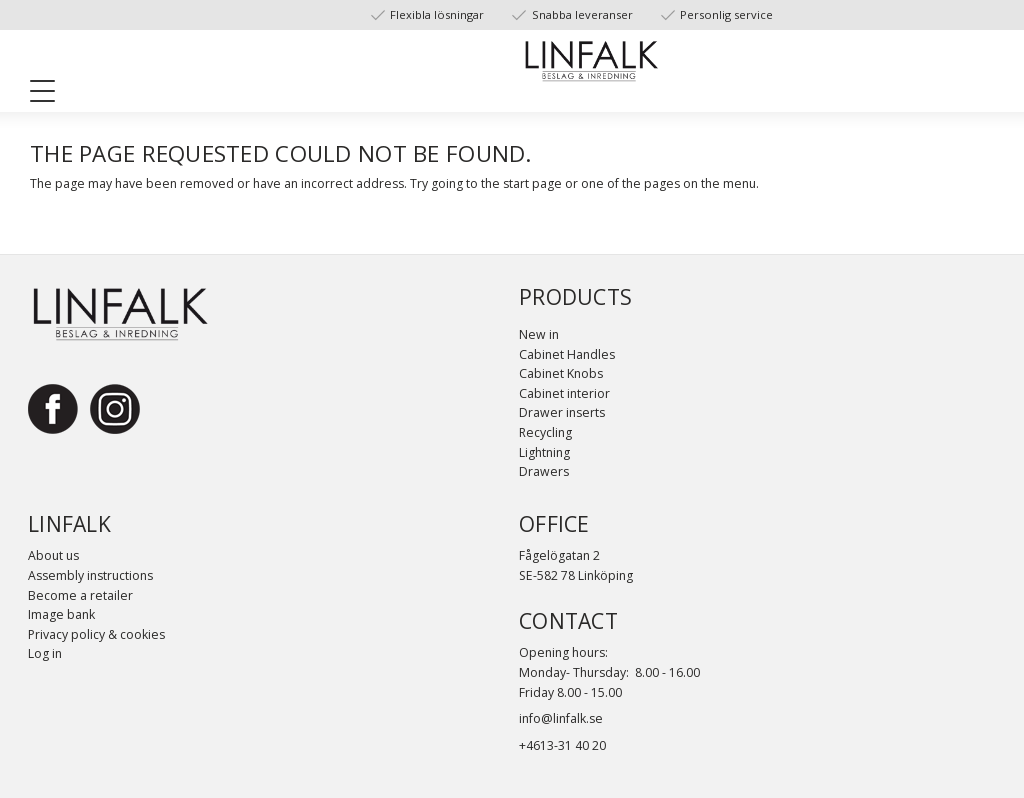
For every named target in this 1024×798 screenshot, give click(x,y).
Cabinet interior (564, 393)
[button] (50, 95)
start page (532, 183)
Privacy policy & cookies (96, 634)
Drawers (544, 471)
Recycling (545, 432)
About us (53, 555)
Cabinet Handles (567, 354)
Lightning (544, 452)
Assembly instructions (90, 575)
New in (539, 334)
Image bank (61, 614)
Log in (45, 653)
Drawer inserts (562, 412)
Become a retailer (80, 595)
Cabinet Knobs (561, 373)
